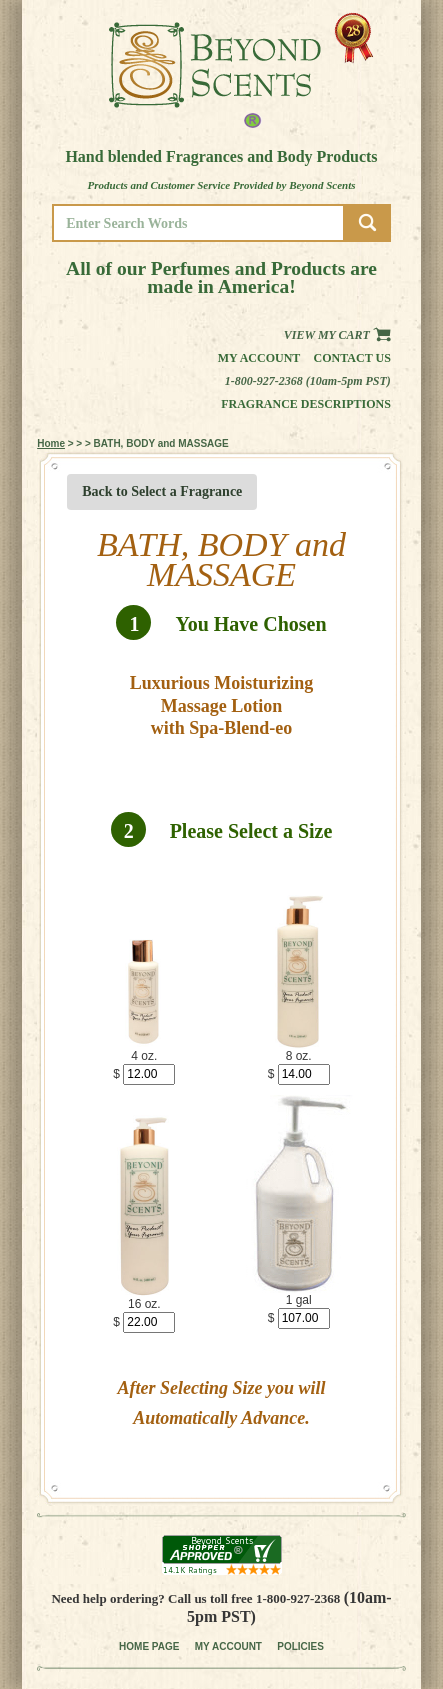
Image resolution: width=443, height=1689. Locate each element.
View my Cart (337, 335)
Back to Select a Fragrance (162, 491)
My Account (259, 358)
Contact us (352, 358)
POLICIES (300, 1646)
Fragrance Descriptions (306, 404)
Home (51, 443)
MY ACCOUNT (228, 1646)
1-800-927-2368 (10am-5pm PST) (308, 381)
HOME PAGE (149, 1646)
